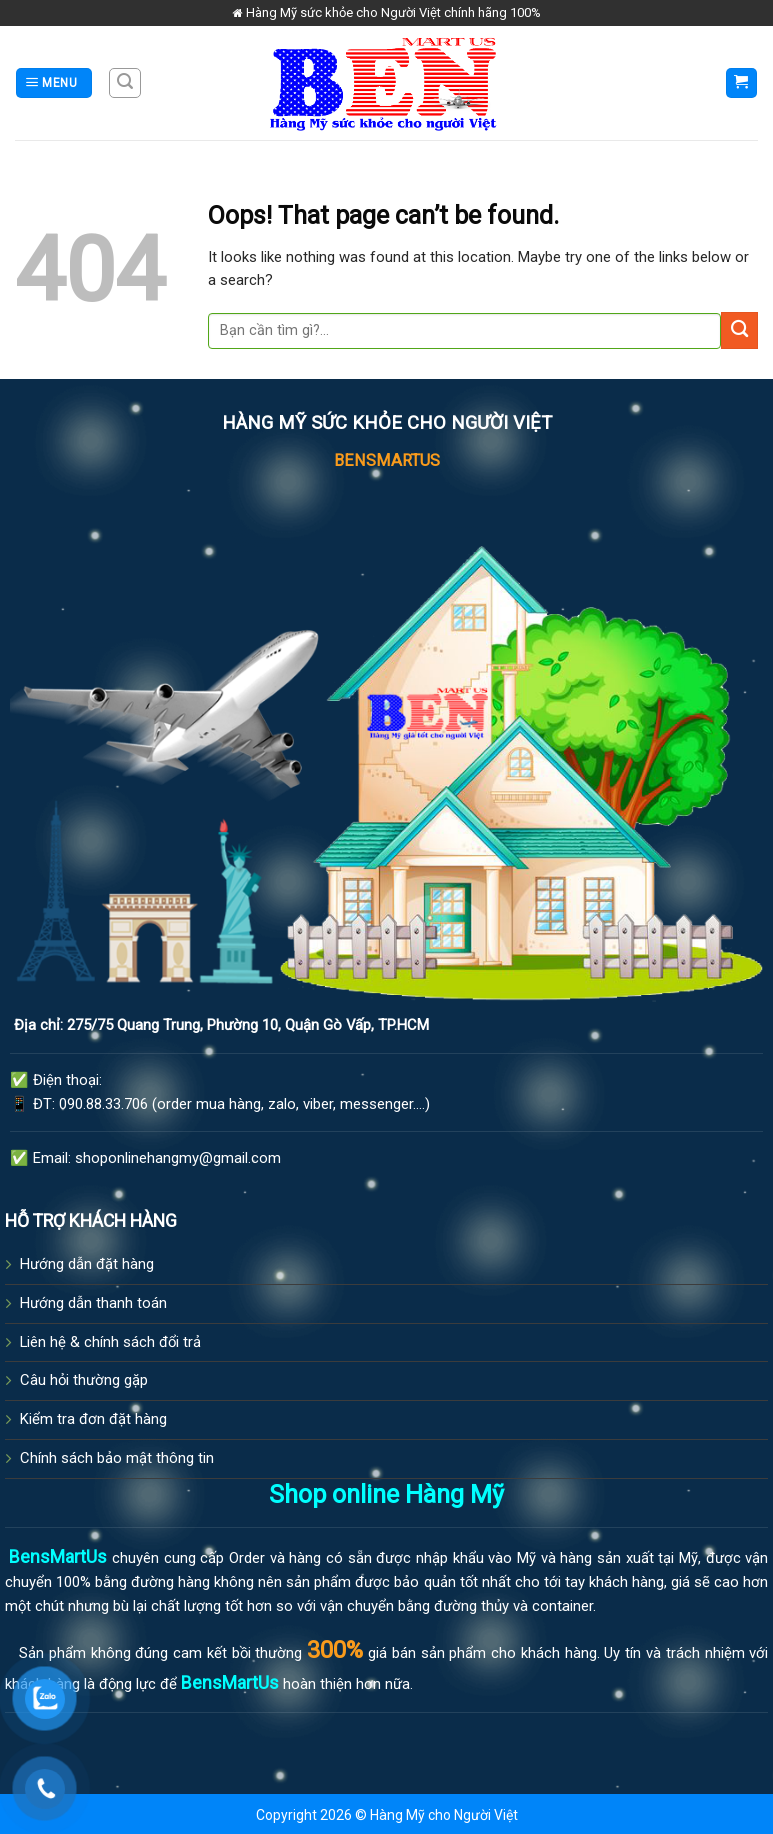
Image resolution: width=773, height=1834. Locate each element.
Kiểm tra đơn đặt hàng (93, 1419)
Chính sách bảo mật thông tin (117, 1458)
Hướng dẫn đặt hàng (87, 1264)
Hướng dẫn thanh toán (93, 1303)
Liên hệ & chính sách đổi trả (110, 1342)
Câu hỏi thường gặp (84, 1380)
